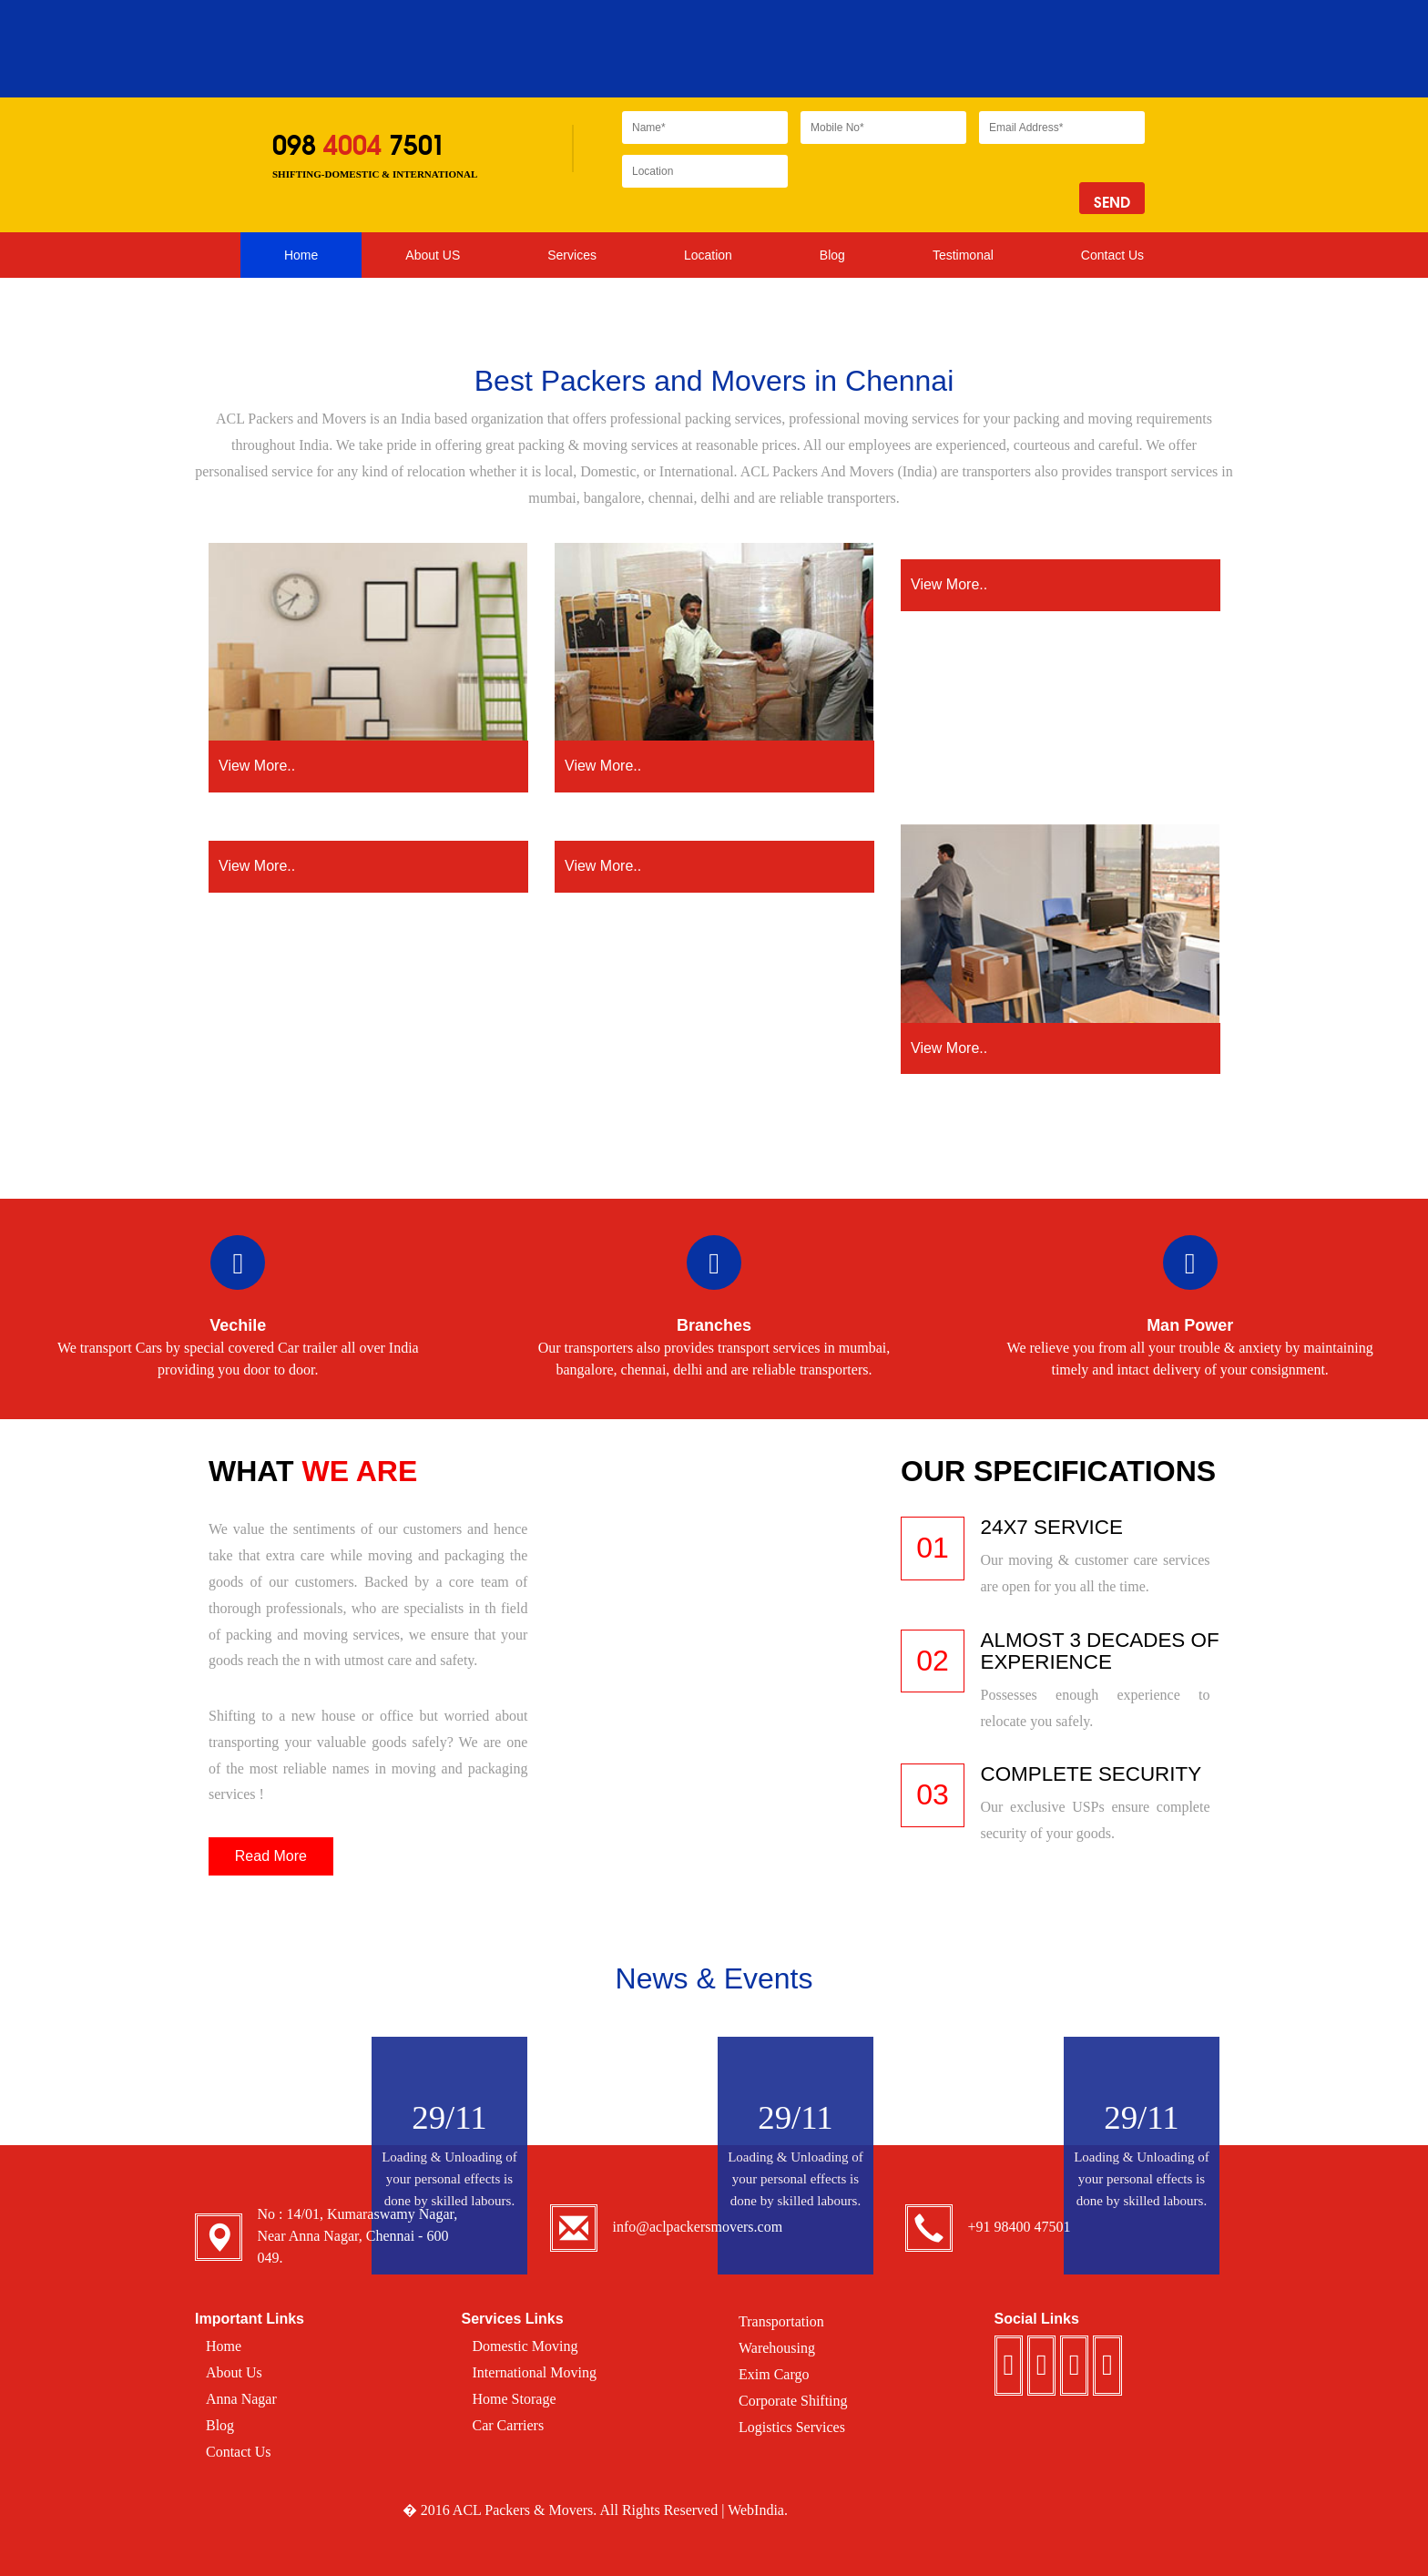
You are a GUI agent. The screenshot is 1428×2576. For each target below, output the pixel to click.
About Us (234, 2372)
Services (572, 260)
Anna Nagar (241, 2399)
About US (432, 255)
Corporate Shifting (793, 2400)
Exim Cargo (774, 2374)
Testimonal (963, 255)
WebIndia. (758, 2510)
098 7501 (358, 145)
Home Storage (514, 2399)
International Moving (535, 2372)
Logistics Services (792, 2427)
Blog (832, 255)
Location (708, 260)
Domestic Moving (525, 2346)
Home (301, 255)
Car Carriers (509, 2425)
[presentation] (939, 190)
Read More (271, 1856)
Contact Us (1112, 255)
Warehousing (777, 2348)
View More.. (368, 765)
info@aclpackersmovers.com (697, 2226)
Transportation (781, 2321)
